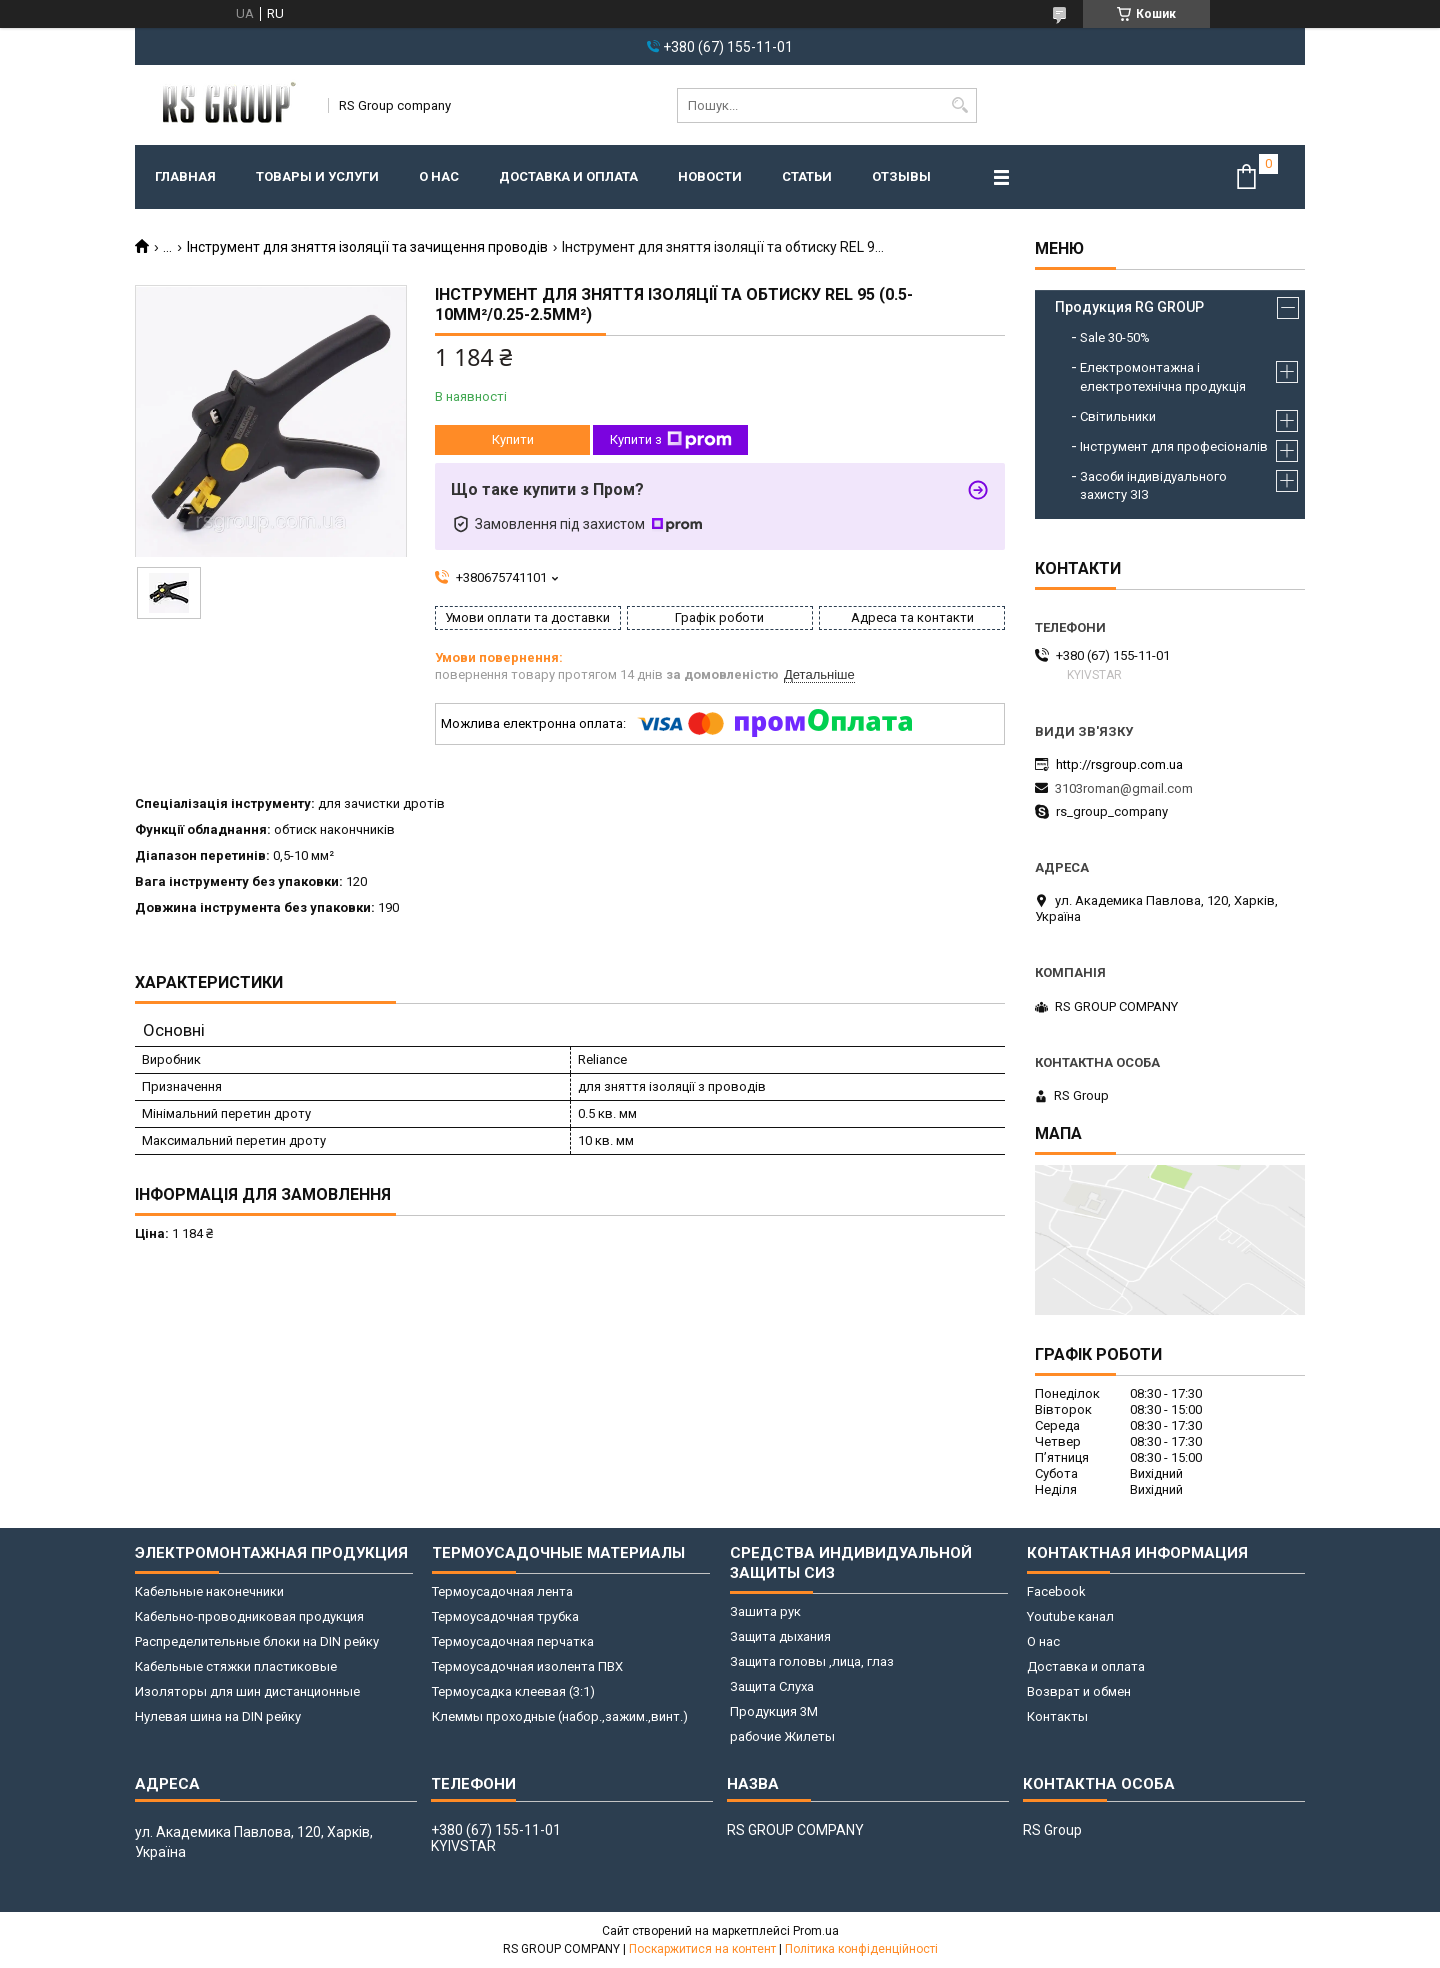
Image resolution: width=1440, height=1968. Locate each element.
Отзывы (901, 176)
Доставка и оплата (568, 176)
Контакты (1057, 1716)
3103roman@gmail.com (1124, 788)
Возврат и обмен (1079, 1691)
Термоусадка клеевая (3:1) (513, 1691)
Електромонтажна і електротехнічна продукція (1163, 376)
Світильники (1118, 416)
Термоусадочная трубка (505, 1616)
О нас (439, 176)
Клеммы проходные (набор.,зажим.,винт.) (560, 1716)
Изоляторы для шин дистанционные (247, 1691)
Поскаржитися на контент (702, 1949)
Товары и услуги (317, 176)
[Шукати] (959, 105)
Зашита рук (765, 1611)
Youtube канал (1070, 1616)
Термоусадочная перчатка (513, 1641)
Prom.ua (816, 1931)
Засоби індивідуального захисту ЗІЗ (1153, 485)
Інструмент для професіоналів (1174, 446)
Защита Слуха (772, 1686)
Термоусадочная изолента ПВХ (527, 1666)
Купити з (671, 440)
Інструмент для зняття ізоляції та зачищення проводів (367, 247)
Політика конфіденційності (861, 1949)
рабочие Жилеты (782, 1736)
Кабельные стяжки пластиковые (236, 1666)
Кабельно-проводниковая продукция (249, 1616)
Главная (185, 176)
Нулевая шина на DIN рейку (218, 1716)
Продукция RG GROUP (1129, 307)
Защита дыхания (780, 1636)
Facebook (1056, 1591)
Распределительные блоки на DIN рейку (257, 1641)
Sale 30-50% (1115, 337)
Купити (513, 439)
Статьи (807, 176)
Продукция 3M (774, 1711)
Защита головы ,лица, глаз (812, 1661)
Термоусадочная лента (502, 1591)
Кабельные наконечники (209, 1591)
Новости (710, 176)
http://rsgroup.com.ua (1119, 764)
